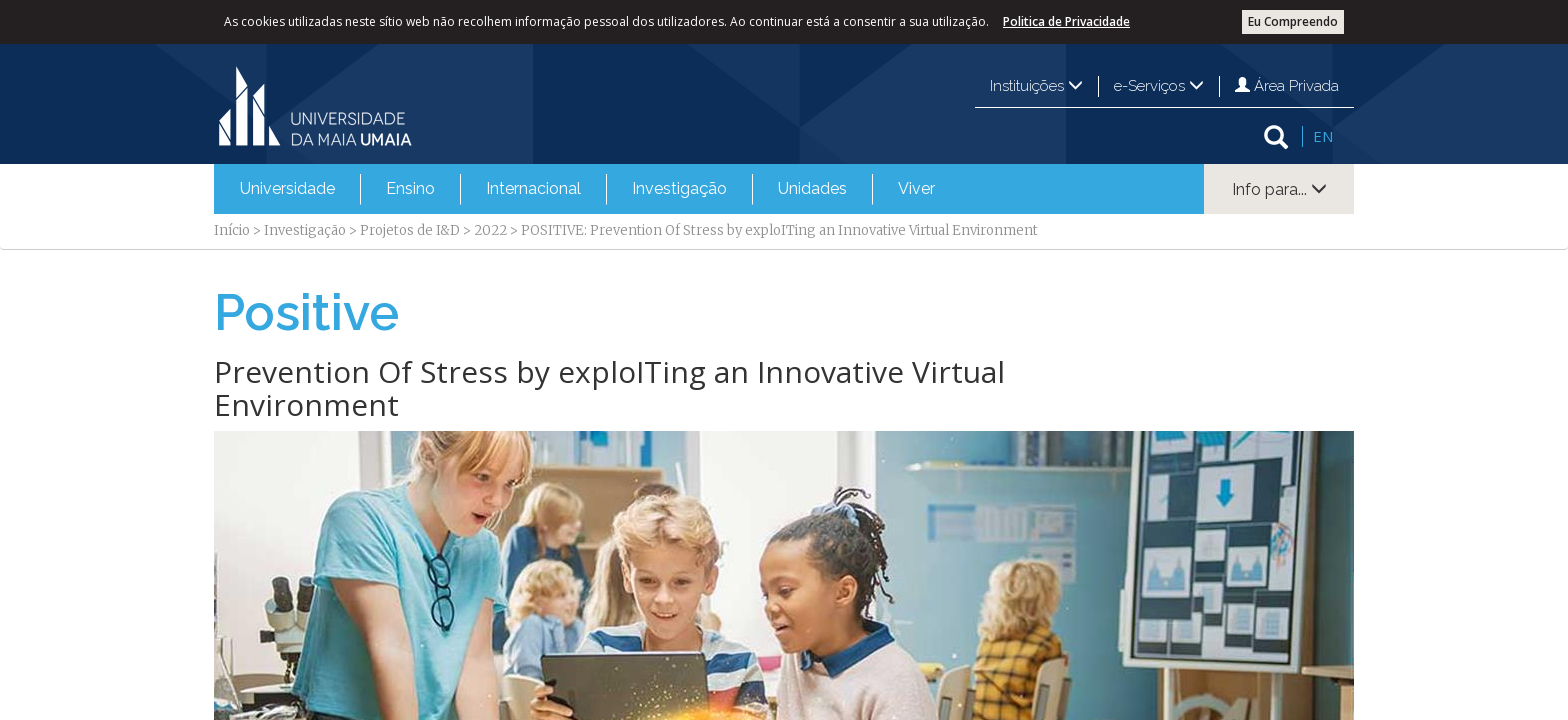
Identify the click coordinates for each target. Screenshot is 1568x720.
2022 (490, 230)
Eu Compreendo (1293, 21)
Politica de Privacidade (1066, 21)
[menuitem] (287, 189)
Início (232, 230)
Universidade (287, 188)
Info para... (1279, 189)
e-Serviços (1159, 86)
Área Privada (1287, 86)
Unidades (812, 188)
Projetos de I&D (410, 230)
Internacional (533, 188)
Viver (916, 188)
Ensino (410, 188)
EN (1323, 136)
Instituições (1036, 86)
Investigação (679, 188)
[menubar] (587, 189)
